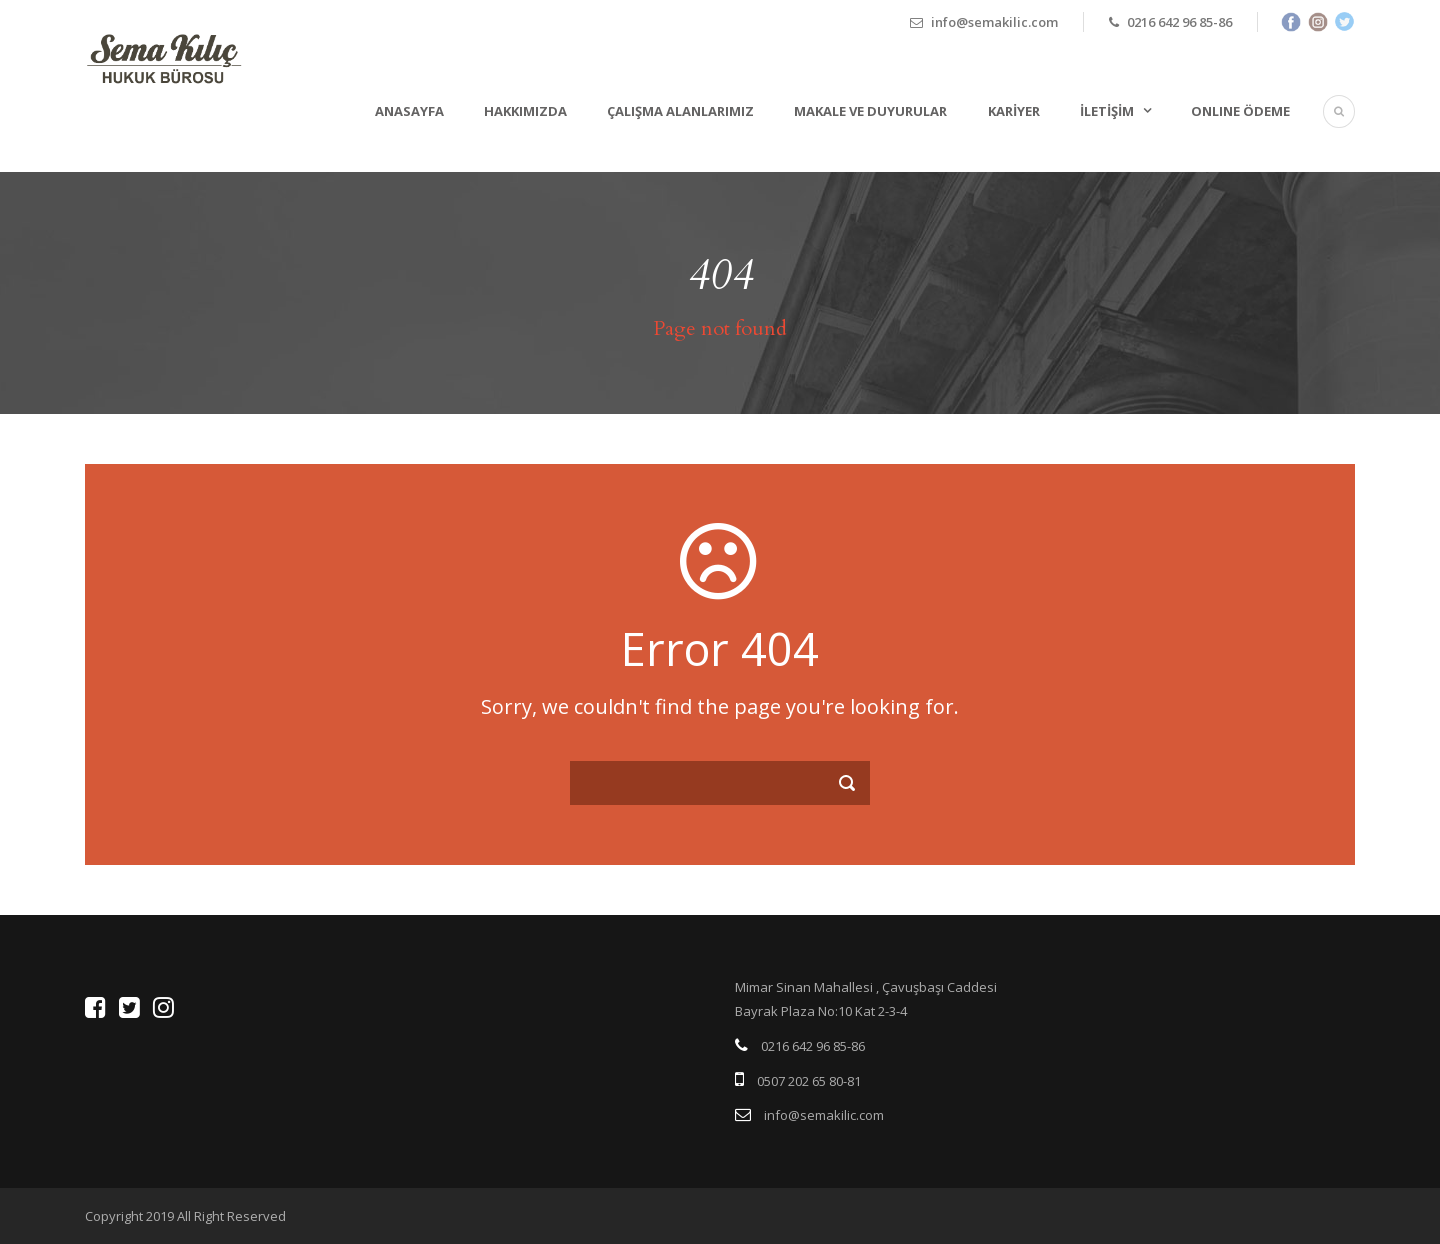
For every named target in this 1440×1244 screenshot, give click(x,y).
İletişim (1107, 111)
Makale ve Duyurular (870, 111)
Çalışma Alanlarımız (680, 111)
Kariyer (1014, 111)
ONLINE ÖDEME (1240, 111)
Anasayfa (409, 111)
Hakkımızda (525, 111)
